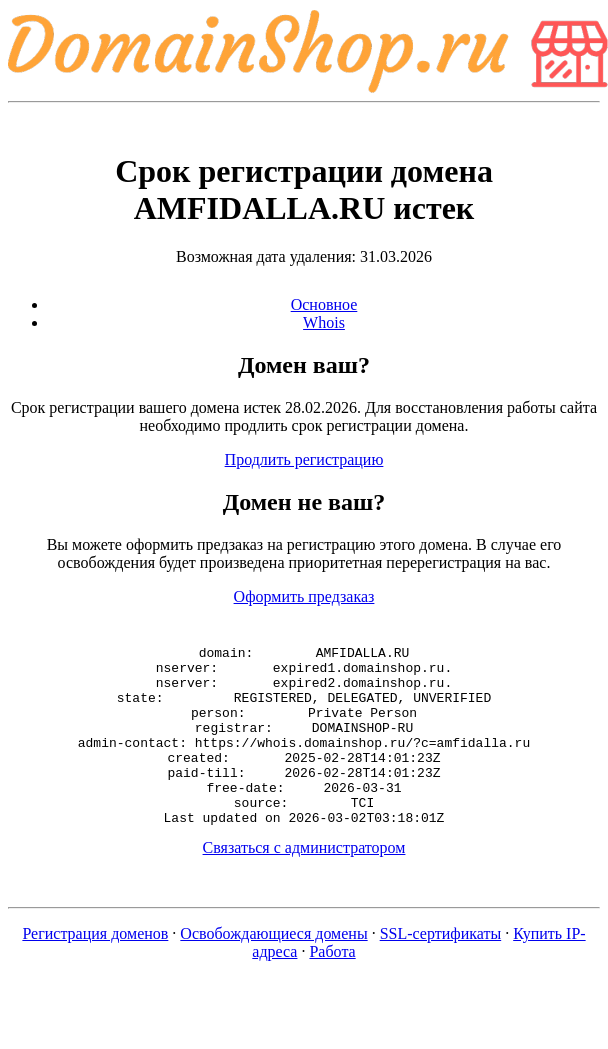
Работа (332, 987)
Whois (324, 322)
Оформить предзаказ (304, 596)
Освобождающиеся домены (273, 969)
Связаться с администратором (304, 883)
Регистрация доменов (95, 969)
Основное (324, 304)
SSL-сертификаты (441, 969)
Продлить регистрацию (304, 459)
